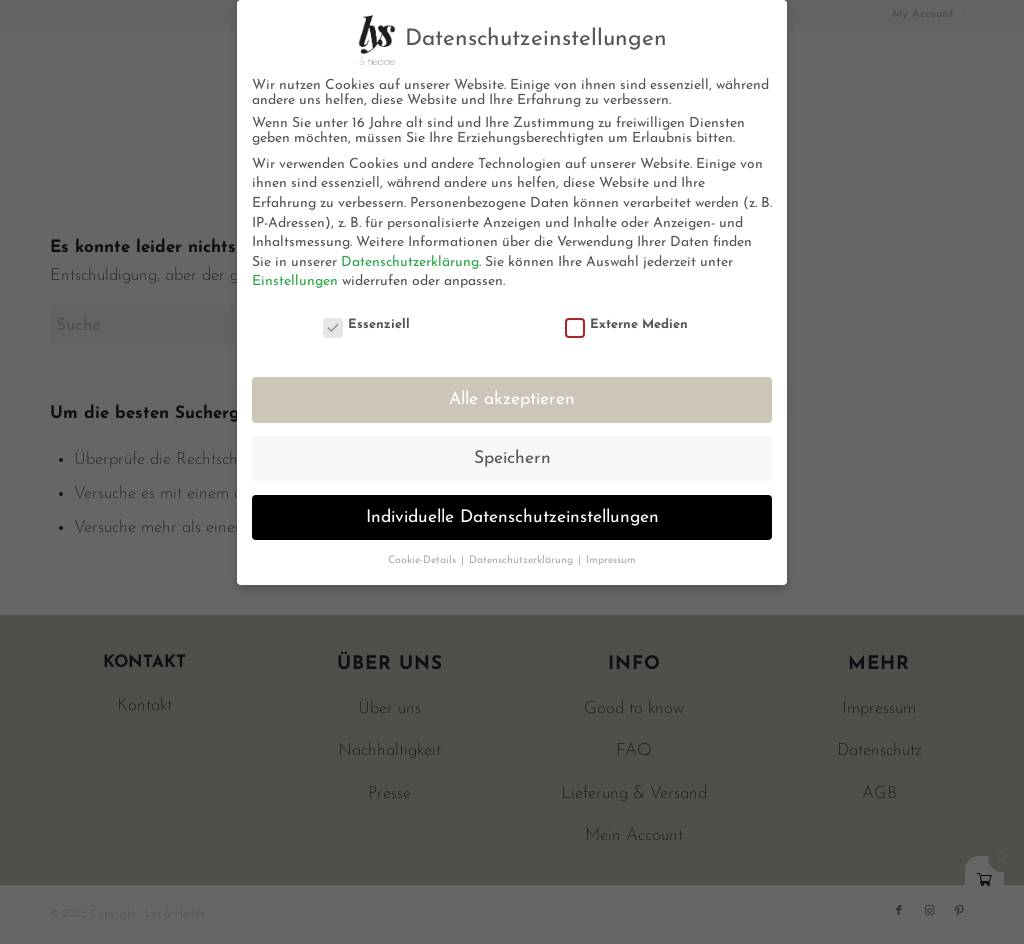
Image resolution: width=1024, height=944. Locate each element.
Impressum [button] (611, 560)
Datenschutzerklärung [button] (522, 560)
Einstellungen (295, 281)
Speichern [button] (512, 458)
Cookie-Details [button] (423, 560)
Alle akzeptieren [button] (512, 399)
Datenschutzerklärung (410, 262)
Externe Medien (627, 324)
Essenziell (367, 324)
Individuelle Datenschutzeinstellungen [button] (512, 517)
